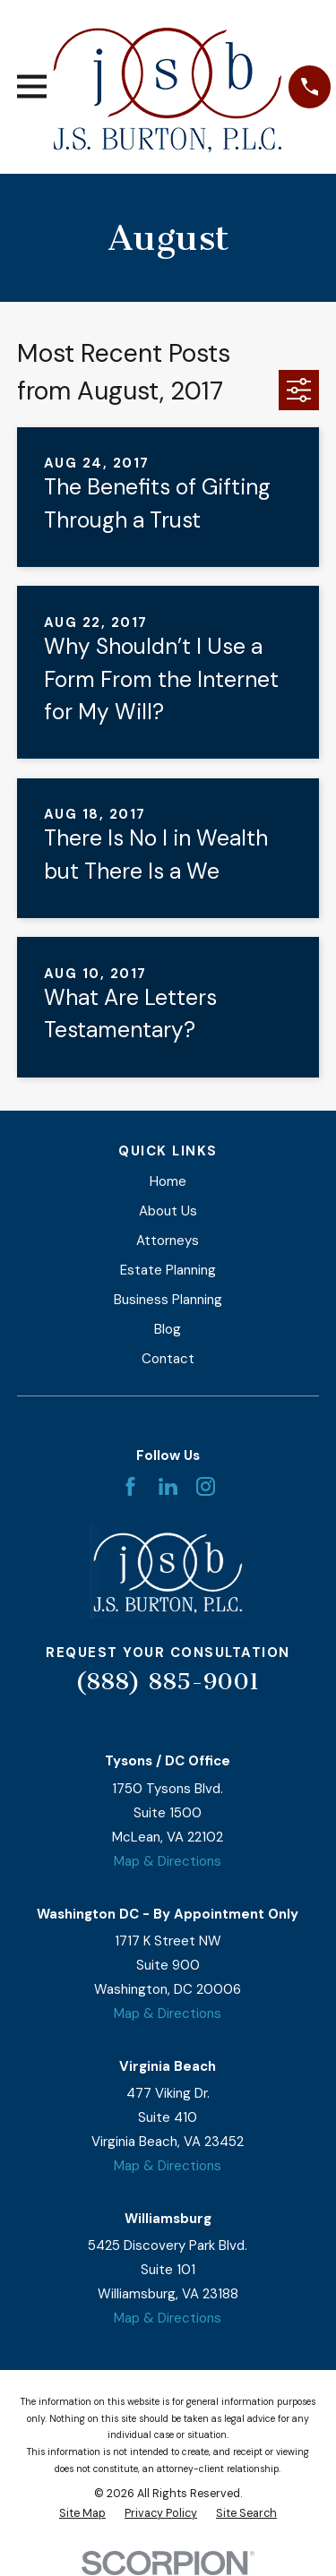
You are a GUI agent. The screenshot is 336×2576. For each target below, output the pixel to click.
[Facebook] (130, 1486)
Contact (168, 1359)
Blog (167, 1329)
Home (168, 1181)
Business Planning (168, 1300)
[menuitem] (82, 2513)
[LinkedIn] (168, 1486)
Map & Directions (167, 1861)
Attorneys (167, 1240)
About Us (168, 1211)
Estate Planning (168, 1270)
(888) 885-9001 (167, 1682)
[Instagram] (205, 1486)
